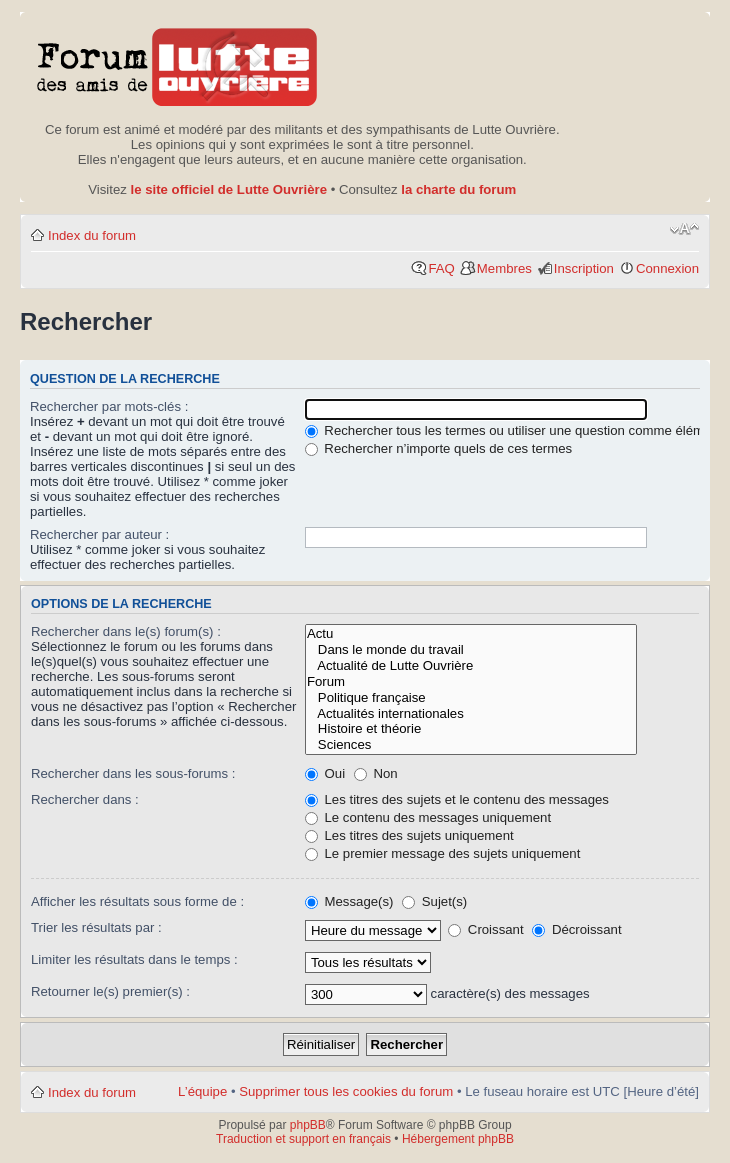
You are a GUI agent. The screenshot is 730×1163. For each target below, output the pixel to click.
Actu (471, 634)
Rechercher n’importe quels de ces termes (438, 448)
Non (376, 773)
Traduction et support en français (303, 1139)
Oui (325, 773)
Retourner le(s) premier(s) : (110, 991)
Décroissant (576, 929)
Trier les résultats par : (96, 927)
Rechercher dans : (85, 799)
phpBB (308, 1125)
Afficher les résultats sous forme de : (137, 901)
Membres (504, 268)
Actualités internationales (471, 714)
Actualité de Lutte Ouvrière (471, 666)
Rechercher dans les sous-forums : (133, 773)
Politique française (471, 698)
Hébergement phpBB (458, 1139)
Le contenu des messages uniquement (428, 817)
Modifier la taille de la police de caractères (684, 229)
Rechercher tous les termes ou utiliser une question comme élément (514, 430)
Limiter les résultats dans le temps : (134, 959)
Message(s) (351, 901)
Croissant (485, 929)
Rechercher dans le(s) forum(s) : (126, 631)
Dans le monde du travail (471, 650)
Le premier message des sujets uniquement (443, 853)
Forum (471, 682)
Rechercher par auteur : (99, 534)
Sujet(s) (434, 901)
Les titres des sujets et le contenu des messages (457, 799)
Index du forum (92, 235)
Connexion (667, 268)
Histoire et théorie (471, 729)
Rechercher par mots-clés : (109, 406)
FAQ (441, 268)
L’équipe (202, 1091)
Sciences (471, 745)
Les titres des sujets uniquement (409, 835)
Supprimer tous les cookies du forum (346, 1091)
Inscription (584, 268)
